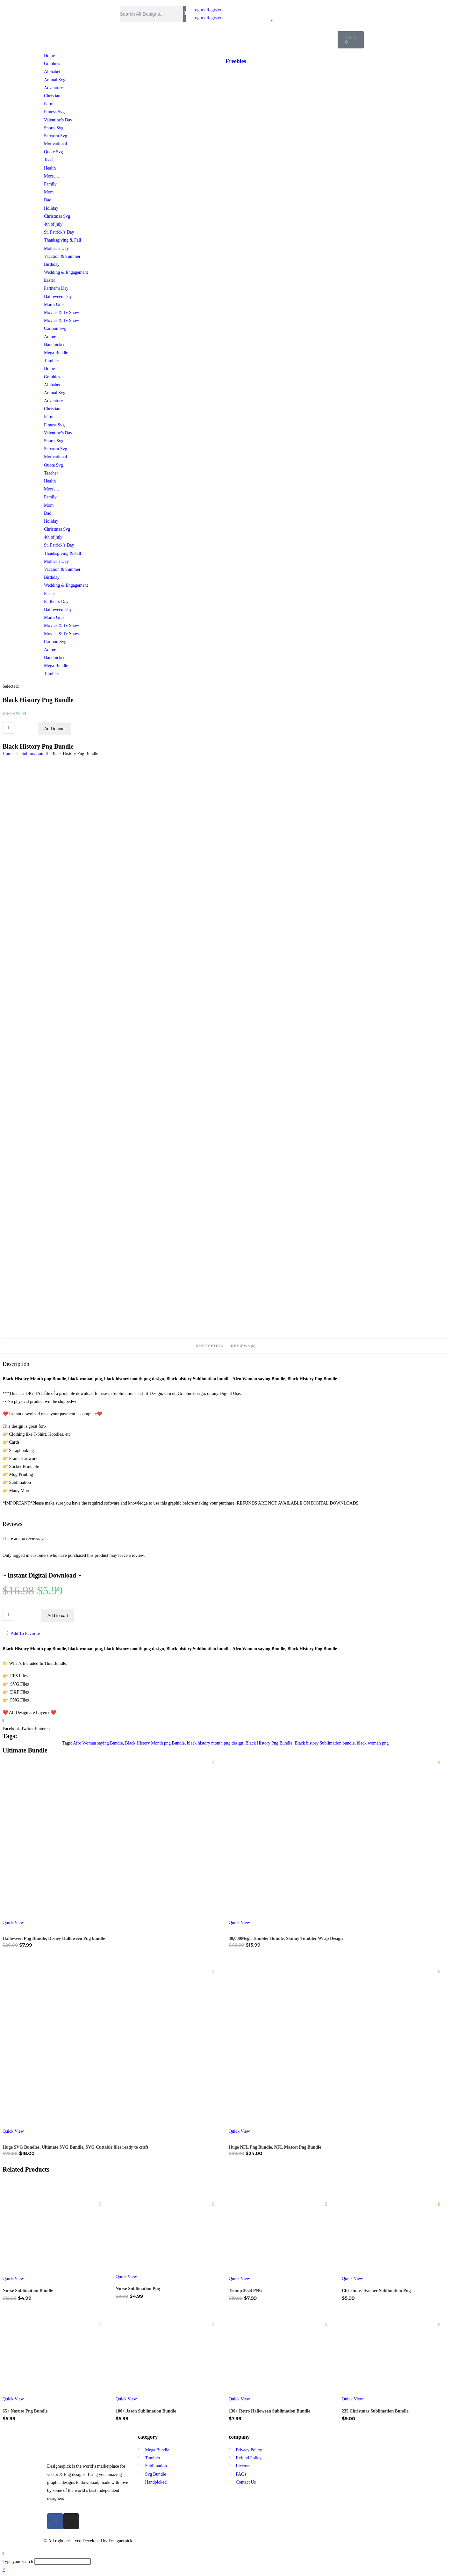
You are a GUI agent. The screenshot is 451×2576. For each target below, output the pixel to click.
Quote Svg (53, 151)
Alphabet (52, 71)
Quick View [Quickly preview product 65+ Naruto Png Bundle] (13, 2399)
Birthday (52, 264)
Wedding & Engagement (66, 272)
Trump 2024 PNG (245, 2290)
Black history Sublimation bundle (325, 1743)
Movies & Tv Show (61, 312)
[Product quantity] (8, 728)
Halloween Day (58, 296)
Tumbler (51, 360)
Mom (49, 192)
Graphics (52, 63)
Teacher (51, 159)
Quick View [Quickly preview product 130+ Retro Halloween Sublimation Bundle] (239, 2399)
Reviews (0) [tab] (243, 1346)
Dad (47, 200)
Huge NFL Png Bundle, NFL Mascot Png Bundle (275, 2147)
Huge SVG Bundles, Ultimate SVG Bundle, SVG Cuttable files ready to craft (75, 2147)
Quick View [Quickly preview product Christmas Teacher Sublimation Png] (352, 2278)
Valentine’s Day (58, 120)
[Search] (184, 14)
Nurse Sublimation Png (138, 2288)
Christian (52, 95)
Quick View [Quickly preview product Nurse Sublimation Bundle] (13, 2278)
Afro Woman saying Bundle (98, 1743)
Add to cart (54, 728)
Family (50, 184)
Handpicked (55, 344)
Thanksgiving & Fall (62, 240)
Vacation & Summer (62, 256)
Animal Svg (54, 79)
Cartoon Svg (55, 328)
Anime (50, 336)
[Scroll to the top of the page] (3, 2553)
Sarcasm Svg (55, 136)
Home (49, 55)
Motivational (55, 143)
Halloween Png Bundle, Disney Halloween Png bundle (54, 1938)
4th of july (53, 224)
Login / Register (206, 9)
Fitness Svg (54, 111)
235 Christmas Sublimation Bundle (375, 2411)
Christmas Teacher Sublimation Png (376, 2290)
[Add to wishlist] (213, 1763)
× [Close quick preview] (4, 2569)
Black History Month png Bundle (155, 1743)
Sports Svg (53, 128)
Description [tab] (209, 1346)
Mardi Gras (54, 304)
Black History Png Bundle (269, 1743)
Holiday (51, 208)
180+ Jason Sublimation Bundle (146, 2411)
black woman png (373, 1743)
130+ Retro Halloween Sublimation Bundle (269, 2411)
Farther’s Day (56, 288)
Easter (49, 280)
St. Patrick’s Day (59, 232)
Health (50, 168)
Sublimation (32, 753)
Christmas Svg (57, 216)
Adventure (53, 87)
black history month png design (215, 1743)
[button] (11, 1724)
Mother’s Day (56, 248)
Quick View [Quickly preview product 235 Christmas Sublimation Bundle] (352, 2399)
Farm (49, 103)
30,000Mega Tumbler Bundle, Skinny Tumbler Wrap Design (286, 1938)
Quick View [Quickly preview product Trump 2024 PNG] (239, 2278)
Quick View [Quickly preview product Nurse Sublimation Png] (126, 2276)
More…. (51, 176)
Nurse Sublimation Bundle (28, 2290)
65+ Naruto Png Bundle (25, 2411)
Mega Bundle (56, 352)
